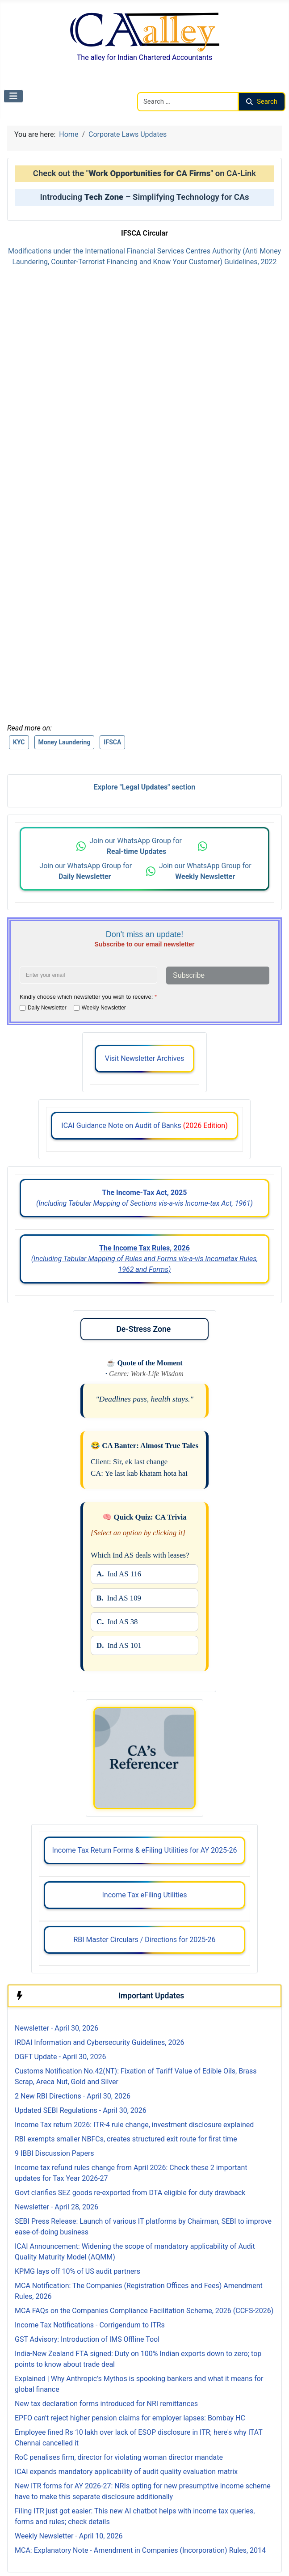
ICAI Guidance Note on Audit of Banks (144, 1125)
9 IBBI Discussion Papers (54, 2153)
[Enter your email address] (88, 975)
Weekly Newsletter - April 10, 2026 (68, 2536)
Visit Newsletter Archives (144, 1058)
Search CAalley (160, 86)
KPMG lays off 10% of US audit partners (77, 2271)
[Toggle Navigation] (13, 96)
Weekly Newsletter (104, 1008)
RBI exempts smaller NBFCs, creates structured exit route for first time (126, 2139)
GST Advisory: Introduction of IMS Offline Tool (87, 2339)
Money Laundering (64, 742)
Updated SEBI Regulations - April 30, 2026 (81, 2110)
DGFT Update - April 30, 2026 (60, 2056)
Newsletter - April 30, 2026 (56, 2028)
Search (261, 101)
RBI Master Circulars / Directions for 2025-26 (144, 1939)
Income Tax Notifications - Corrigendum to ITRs (90, 2325)
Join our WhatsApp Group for (136, 846)
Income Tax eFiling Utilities (144, 1895)
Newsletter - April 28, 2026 (56, 2207)
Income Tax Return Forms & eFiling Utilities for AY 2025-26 (144, 1850)
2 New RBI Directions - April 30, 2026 (72, 2096)
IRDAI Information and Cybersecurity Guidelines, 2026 (99, 2042)
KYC (19, 742)
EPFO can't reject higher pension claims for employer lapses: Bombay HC (130, 2418)
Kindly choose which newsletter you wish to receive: (88, 996)
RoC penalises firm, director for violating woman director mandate (119, 2457)
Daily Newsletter (47, 1008)
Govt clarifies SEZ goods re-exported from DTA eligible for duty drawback (130, 2192)
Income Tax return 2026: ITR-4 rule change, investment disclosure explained (134, 2124)
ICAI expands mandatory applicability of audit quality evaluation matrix (126, 2471)
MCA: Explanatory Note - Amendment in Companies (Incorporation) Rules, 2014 (140, 2550)
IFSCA (112, 742)
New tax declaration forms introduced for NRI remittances (106, 2403)
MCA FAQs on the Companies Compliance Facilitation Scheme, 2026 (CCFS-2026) (144, 2310)
